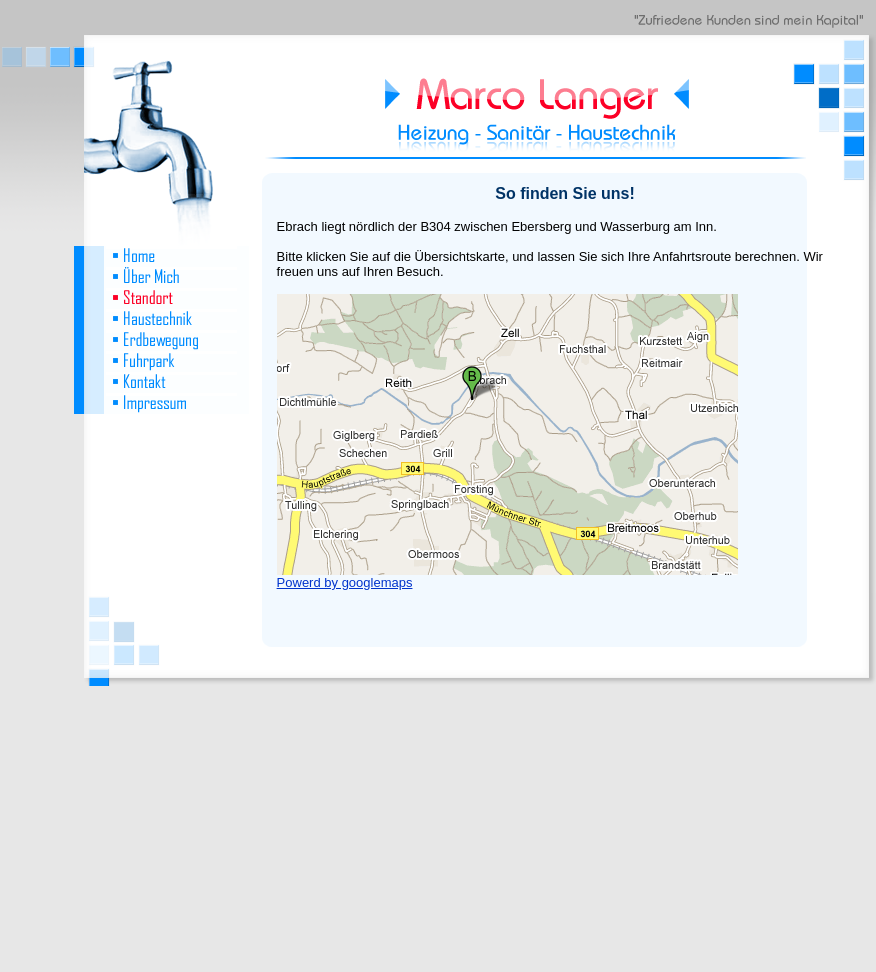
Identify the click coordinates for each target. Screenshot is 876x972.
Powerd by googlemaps (345, 582)
